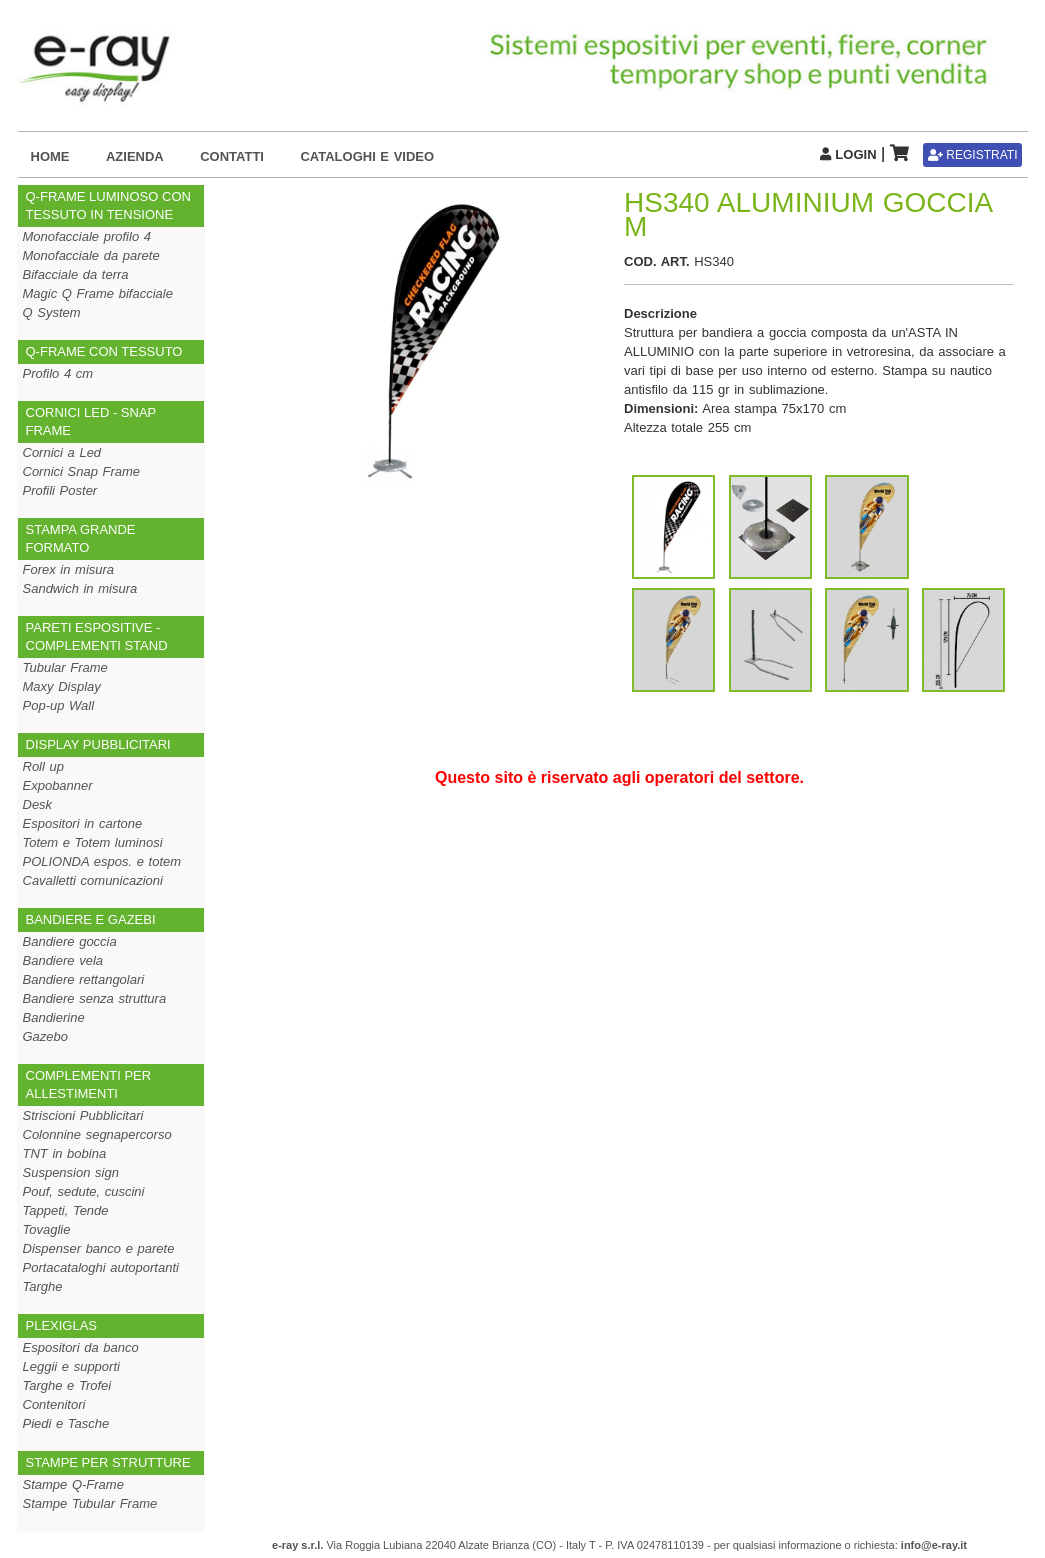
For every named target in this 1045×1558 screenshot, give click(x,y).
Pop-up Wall (59, 705)
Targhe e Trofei (67, 1385)
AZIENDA (135, 156)
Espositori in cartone (83, 823)
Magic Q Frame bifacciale (98, 293)
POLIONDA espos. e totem (102, 861)
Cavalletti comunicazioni (93, 880)
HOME (50, 156)
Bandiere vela (63, 960)
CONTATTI (232, 156)
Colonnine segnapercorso (97, 1134)
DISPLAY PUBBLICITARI (98, 744)
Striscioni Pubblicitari (83, 1115)
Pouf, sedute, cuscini (84, 1191)
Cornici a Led (62, 452)
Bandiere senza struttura (95, 998)
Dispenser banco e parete (99, 1248)
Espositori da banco (81, 1347)
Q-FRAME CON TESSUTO (104, 351)
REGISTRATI (972, 155)
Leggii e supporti (71, 1366)
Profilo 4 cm (58, 373)
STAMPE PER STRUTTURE (108, 1462)
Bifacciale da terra (76, 274)
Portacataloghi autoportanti (101, 1267)
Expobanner (58, 785)
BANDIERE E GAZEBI (91, 919)
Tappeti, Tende (66, 1210)
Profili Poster (60, 490)
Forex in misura (69, 569)
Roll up (43, 766)
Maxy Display (62, 686)
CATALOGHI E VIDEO (367, 156)
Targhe (43, 1286)
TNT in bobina (65, 1153)
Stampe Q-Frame (73, 1484)
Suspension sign (71, 1172)
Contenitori (54, 1404)
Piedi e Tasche (66, 1423)
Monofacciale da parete (91, 255)
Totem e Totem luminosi (93, 842)
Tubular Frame (65, 667)
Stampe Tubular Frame (90, 1503)
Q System (52, 312)
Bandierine (54, 1017)
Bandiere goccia (70, 941)
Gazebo (46, 1036)
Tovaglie (47, 1229)
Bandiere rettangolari (84, 979)
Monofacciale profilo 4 (87, 236)
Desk (38, 804)
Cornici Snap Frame (82, 471)
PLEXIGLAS (62, 1325)
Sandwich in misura (80, 588)
